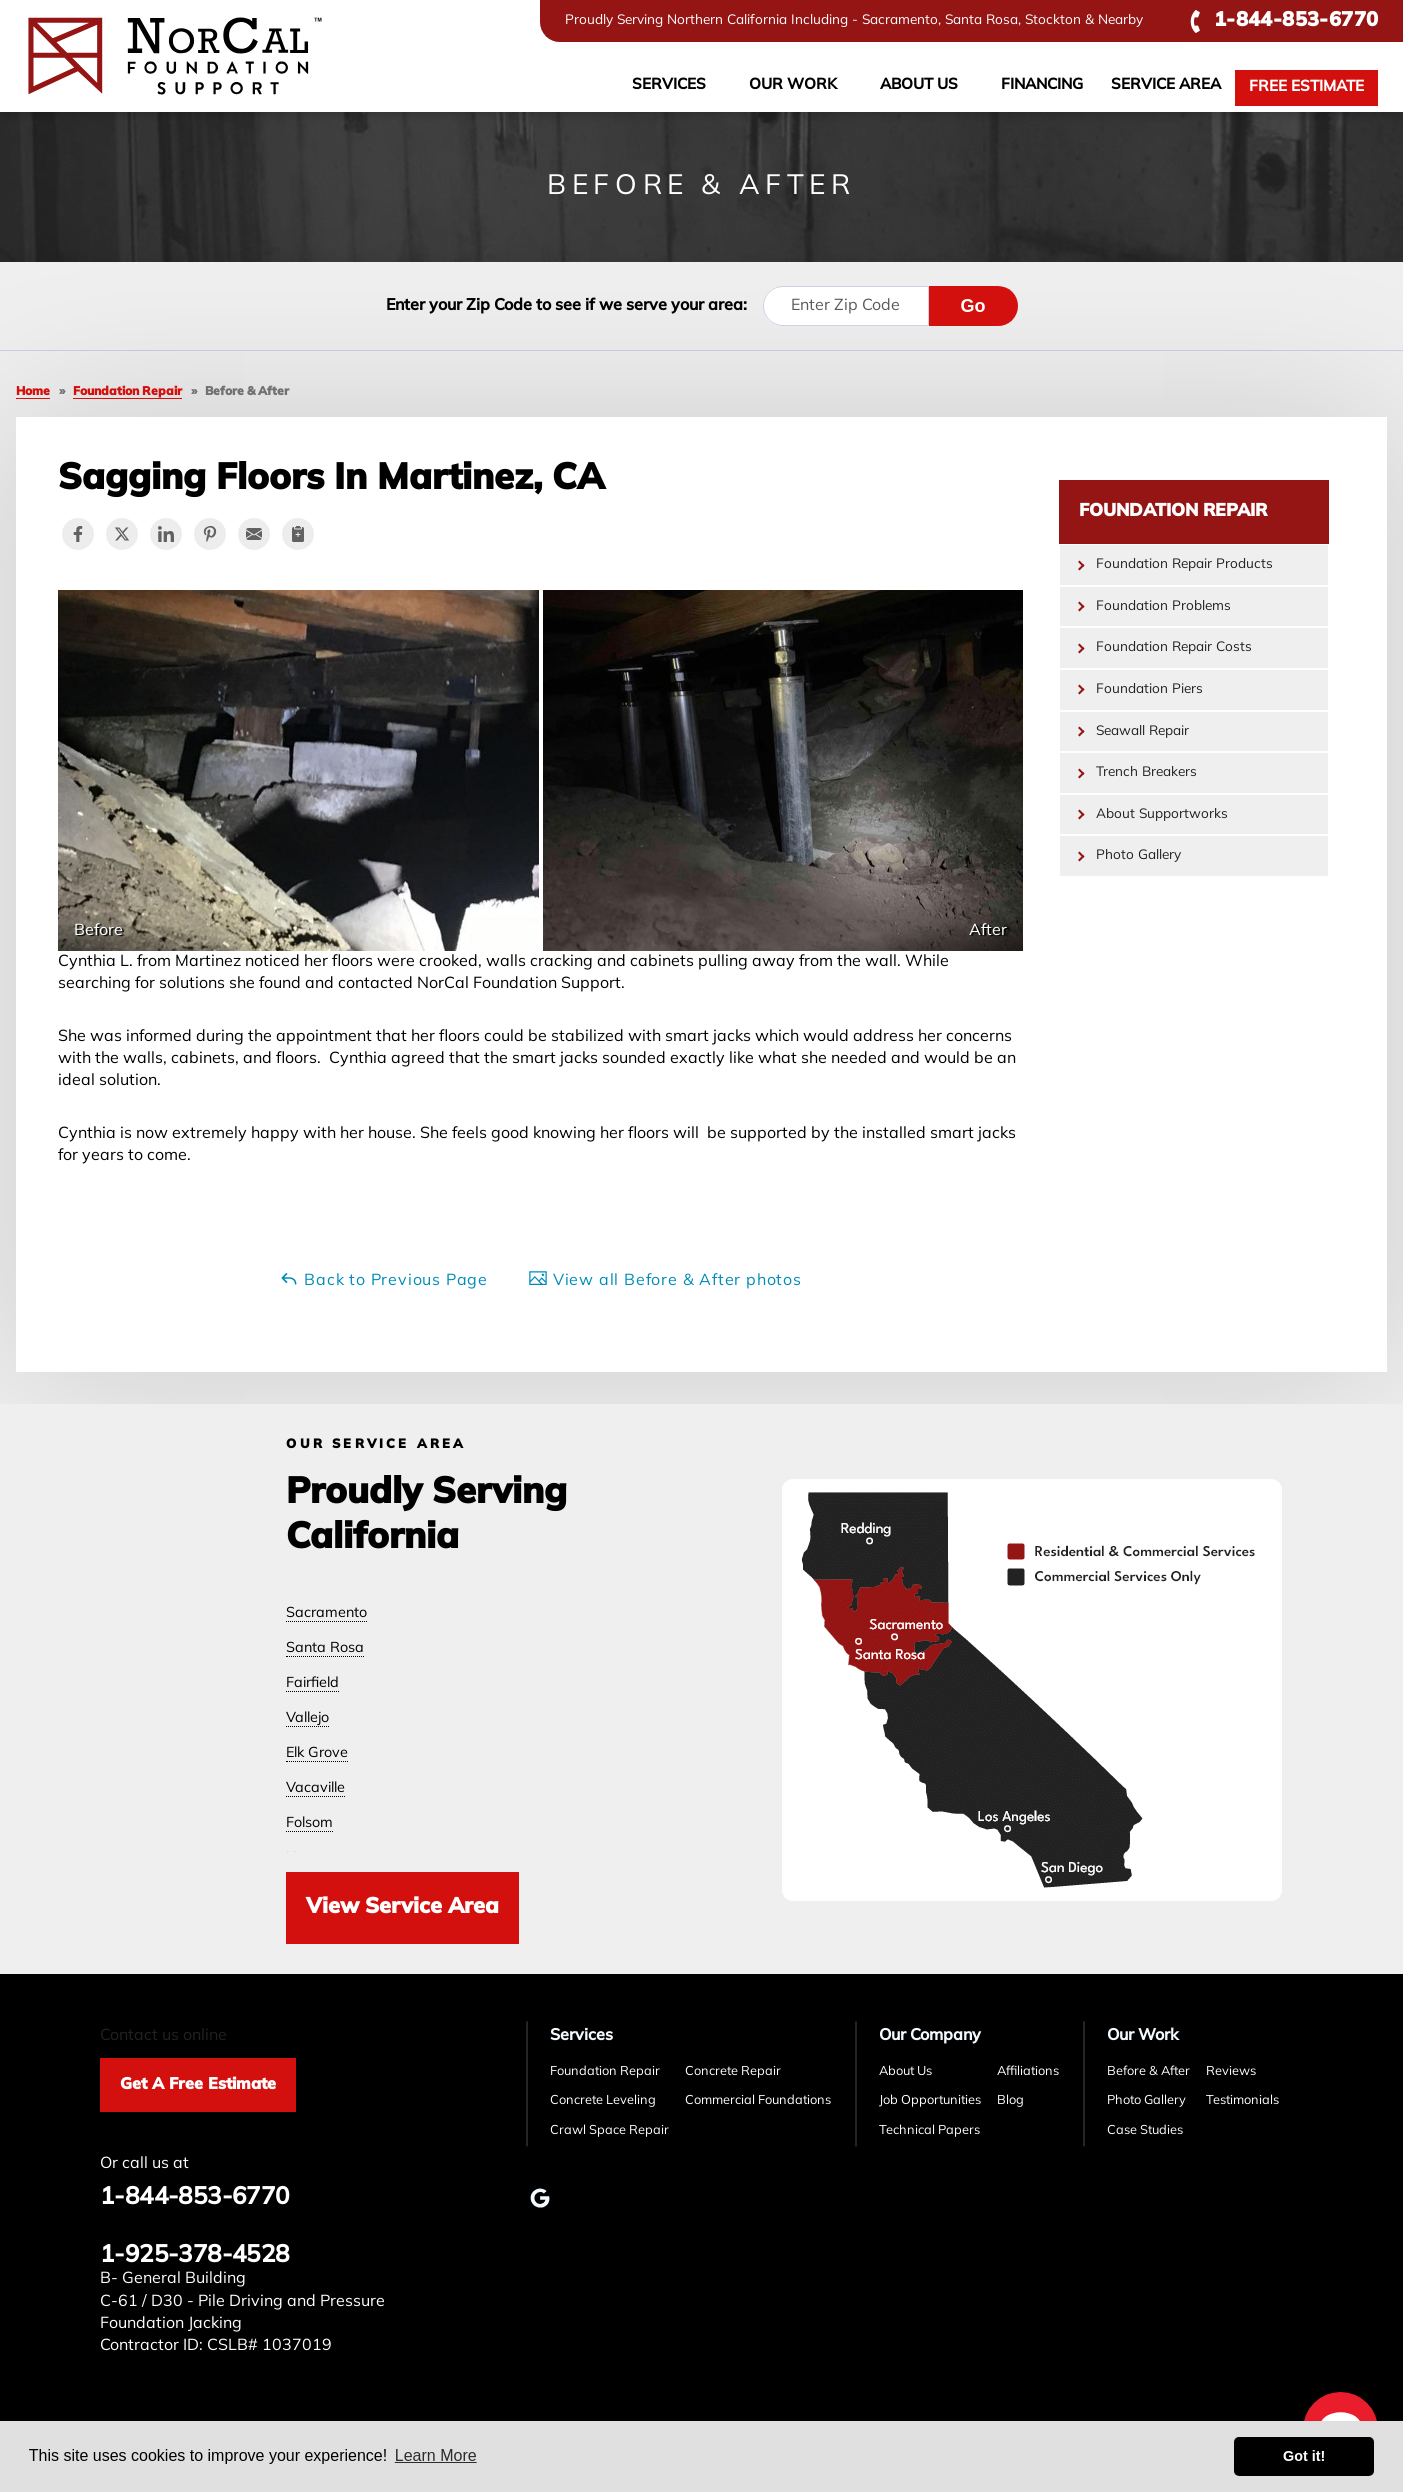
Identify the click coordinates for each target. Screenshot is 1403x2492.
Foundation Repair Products (1184, 564)
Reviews (1231, 2071)
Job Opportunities (930, 2100)
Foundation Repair (1173, 511)
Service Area (1166, 85)
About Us (919, 85)
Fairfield (312, 1683)
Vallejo (307, 1718)
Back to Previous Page (383, 1278)
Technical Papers (929, 2130)
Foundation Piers (1149, 689)
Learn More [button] (436, 2455)
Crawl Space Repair (609, 2130)
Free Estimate (1306, 87)
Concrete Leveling (603, 2100)
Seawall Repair (1142, 731)
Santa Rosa (325, 1648)
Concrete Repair (733, 2071)
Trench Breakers (1146, 772)
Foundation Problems (1163, 606)
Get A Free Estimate (198, 2085)
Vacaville (315, 1788)
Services (669, 85)
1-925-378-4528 (195, 2256)
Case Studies (1145, 2130)
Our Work (793, 85)
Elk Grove (317, 1753)
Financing (1042, 85)
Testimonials (1242, 2100)
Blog (1010, 2100)
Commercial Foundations (758, 2100)
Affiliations (1028, 2071)
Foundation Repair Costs (1174, 647)
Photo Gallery (1138, 855)
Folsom (309, 1823)
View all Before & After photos (665, 1278)
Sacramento (326, 1613)
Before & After (1148, 2071)
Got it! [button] (1304, 2456)
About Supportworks (1162, 814)
